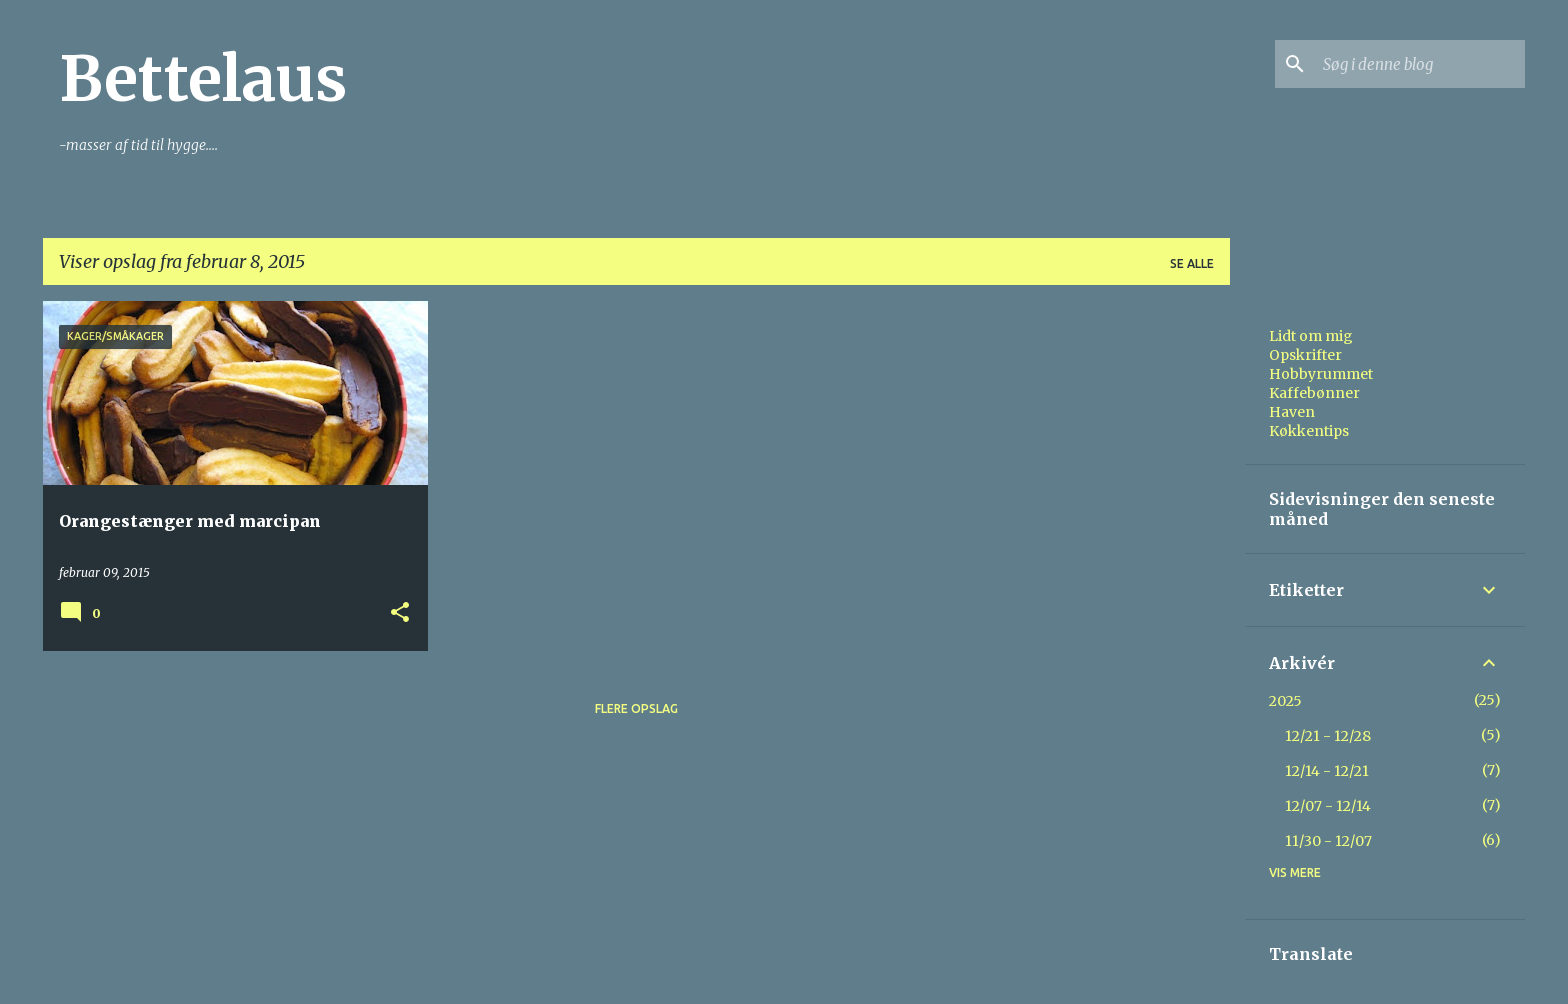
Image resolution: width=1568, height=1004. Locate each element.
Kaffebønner (1314, 393)
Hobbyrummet (1321, 374)
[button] (400, 613)
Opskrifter (1305, 355)
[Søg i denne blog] (1420, 64)
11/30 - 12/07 (1328, 841)
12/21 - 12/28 (1328, 736)
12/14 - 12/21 (1327, 771)
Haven (1292, 412)
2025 (1285, 701)
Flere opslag (636, 708)
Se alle (1192, 263)
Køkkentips (1309, 431)
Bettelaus (203, 79)
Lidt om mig (1311, 336)
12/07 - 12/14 (1328, 806)
